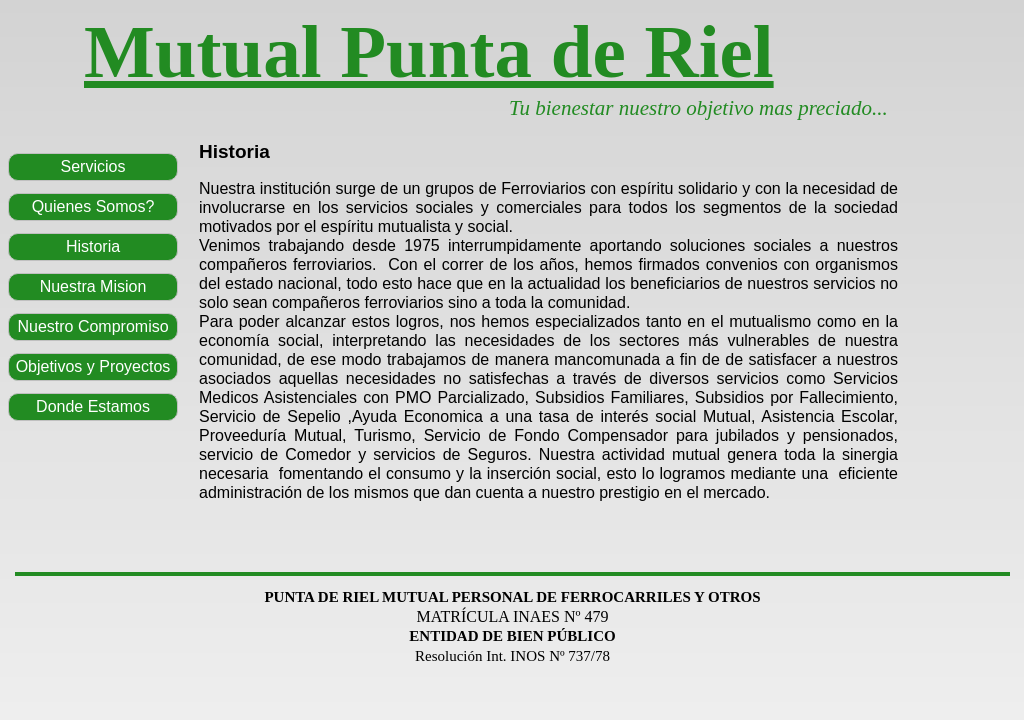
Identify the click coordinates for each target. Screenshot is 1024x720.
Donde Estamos (93, 406)
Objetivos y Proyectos (93, 366)
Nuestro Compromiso (92, 326)
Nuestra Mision (93, 286)
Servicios (93, 166)
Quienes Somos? (93, 206)
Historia (93, 246)
